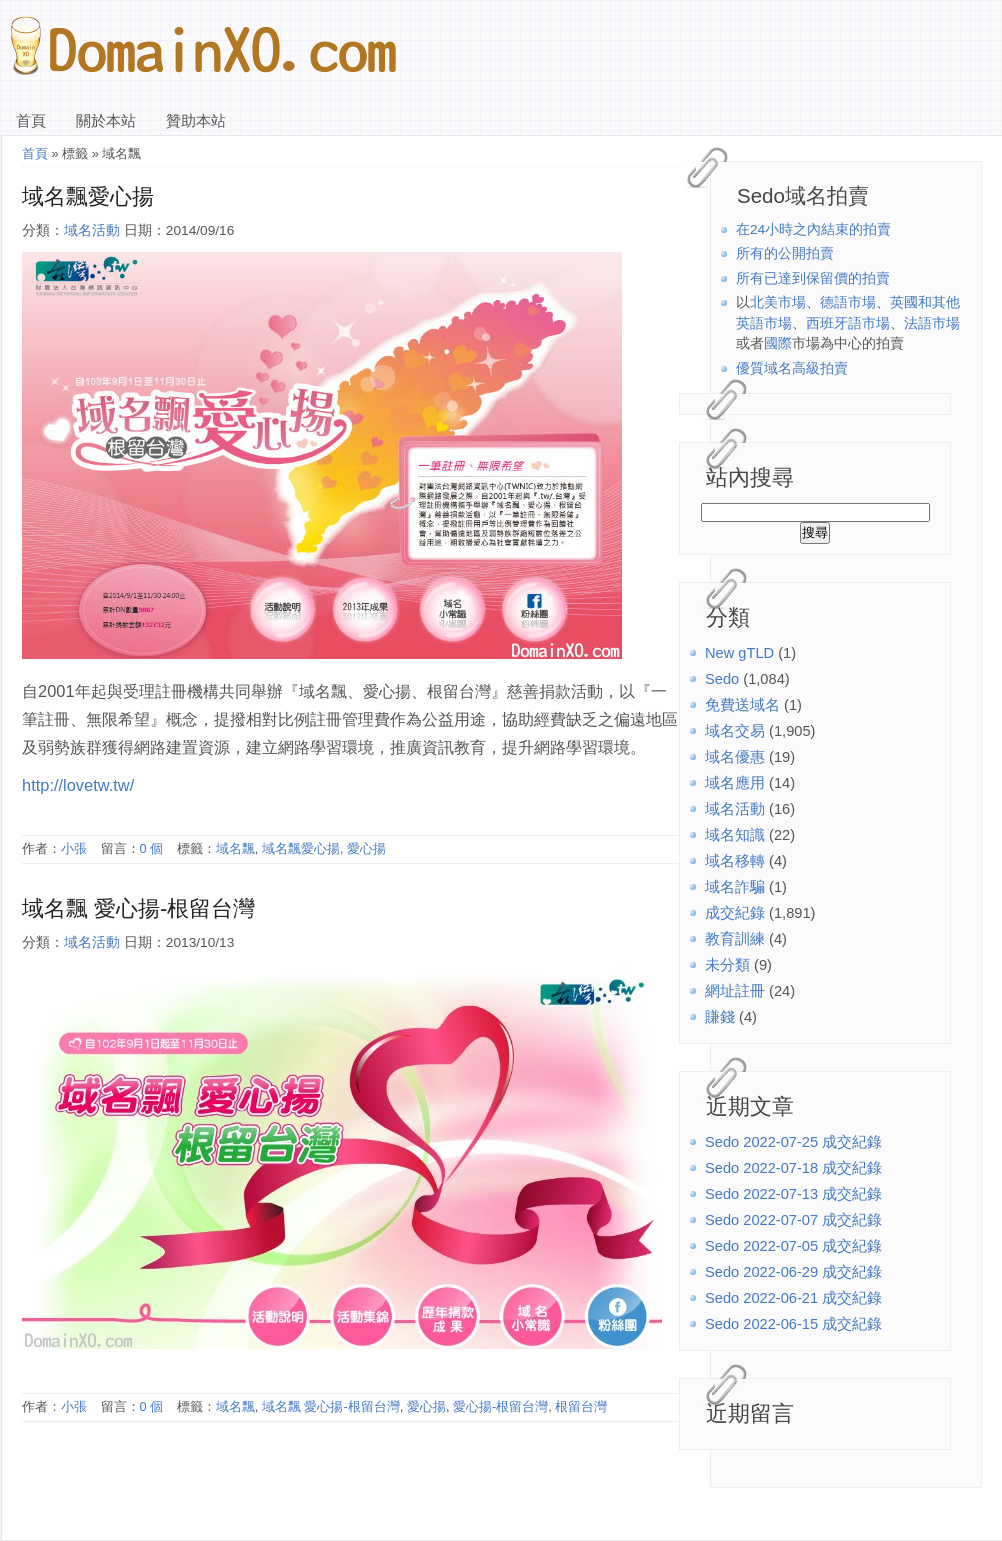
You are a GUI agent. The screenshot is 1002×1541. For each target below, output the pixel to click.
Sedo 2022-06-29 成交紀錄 (793, 1272)
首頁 (31, 121)
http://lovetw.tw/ (78, 785)
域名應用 (735, 783)
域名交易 (735, 731)
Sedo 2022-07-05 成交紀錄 (793, 1246)
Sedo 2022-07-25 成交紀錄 (793, 1142)
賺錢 (720, 1017)
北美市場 (778, 302)
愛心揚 (366, 848)
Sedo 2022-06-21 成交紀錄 (793, 1298)
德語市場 (848, 302)
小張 (74, 848)
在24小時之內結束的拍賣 (813, 229)
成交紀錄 (735, 913)
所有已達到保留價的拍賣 (813, 278)
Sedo (722, 679)
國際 (778, 343)
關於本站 (106, 121)
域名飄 (235, 848)
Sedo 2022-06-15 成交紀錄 (793, 1324)
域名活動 (735, 809)
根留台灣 (581, 1406)
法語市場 (932, 323)
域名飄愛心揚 (88, 196)
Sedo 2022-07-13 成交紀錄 (793, 1194)
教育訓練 (735, 939)
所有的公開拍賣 (785, 253)
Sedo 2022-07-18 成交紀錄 (793, 1168)
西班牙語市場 (848, 323)
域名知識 (735, 835)
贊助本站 (196, 121)
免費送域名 (742, 705)
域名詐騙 (735, 887)
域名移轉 (735, 861)
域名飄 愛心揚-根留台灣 (138, 908)
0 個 (152, 848)
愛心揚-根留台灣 (500, 1406)
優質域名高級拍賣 (792, 368)
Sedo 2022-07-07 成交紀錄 (793, 1220)
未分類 (727, 965)
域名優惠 (735, 757)
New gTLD (739, 653)
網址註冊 (735, 991)
